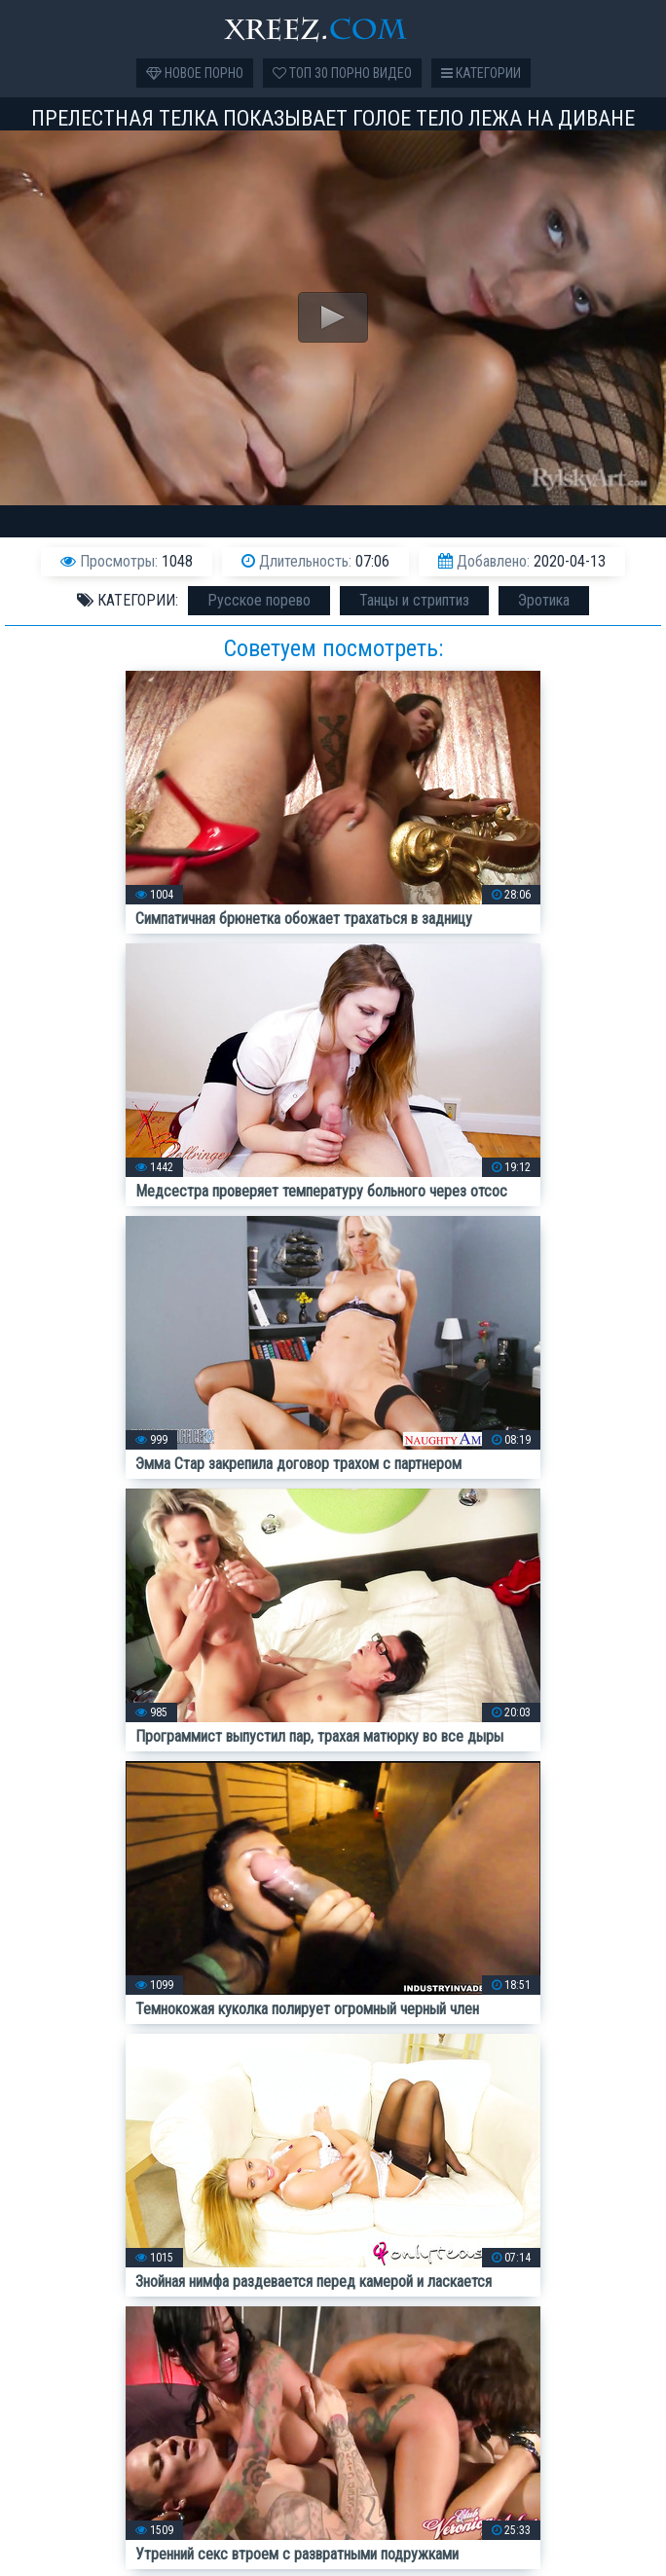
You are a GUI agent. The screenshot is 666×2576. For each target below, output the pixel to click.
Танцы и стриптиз (414, 600)
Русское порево (259, 600)
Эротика (544, 600)
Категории (481, 73)
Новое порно (194, 73)
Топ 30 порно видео (342, 73)
